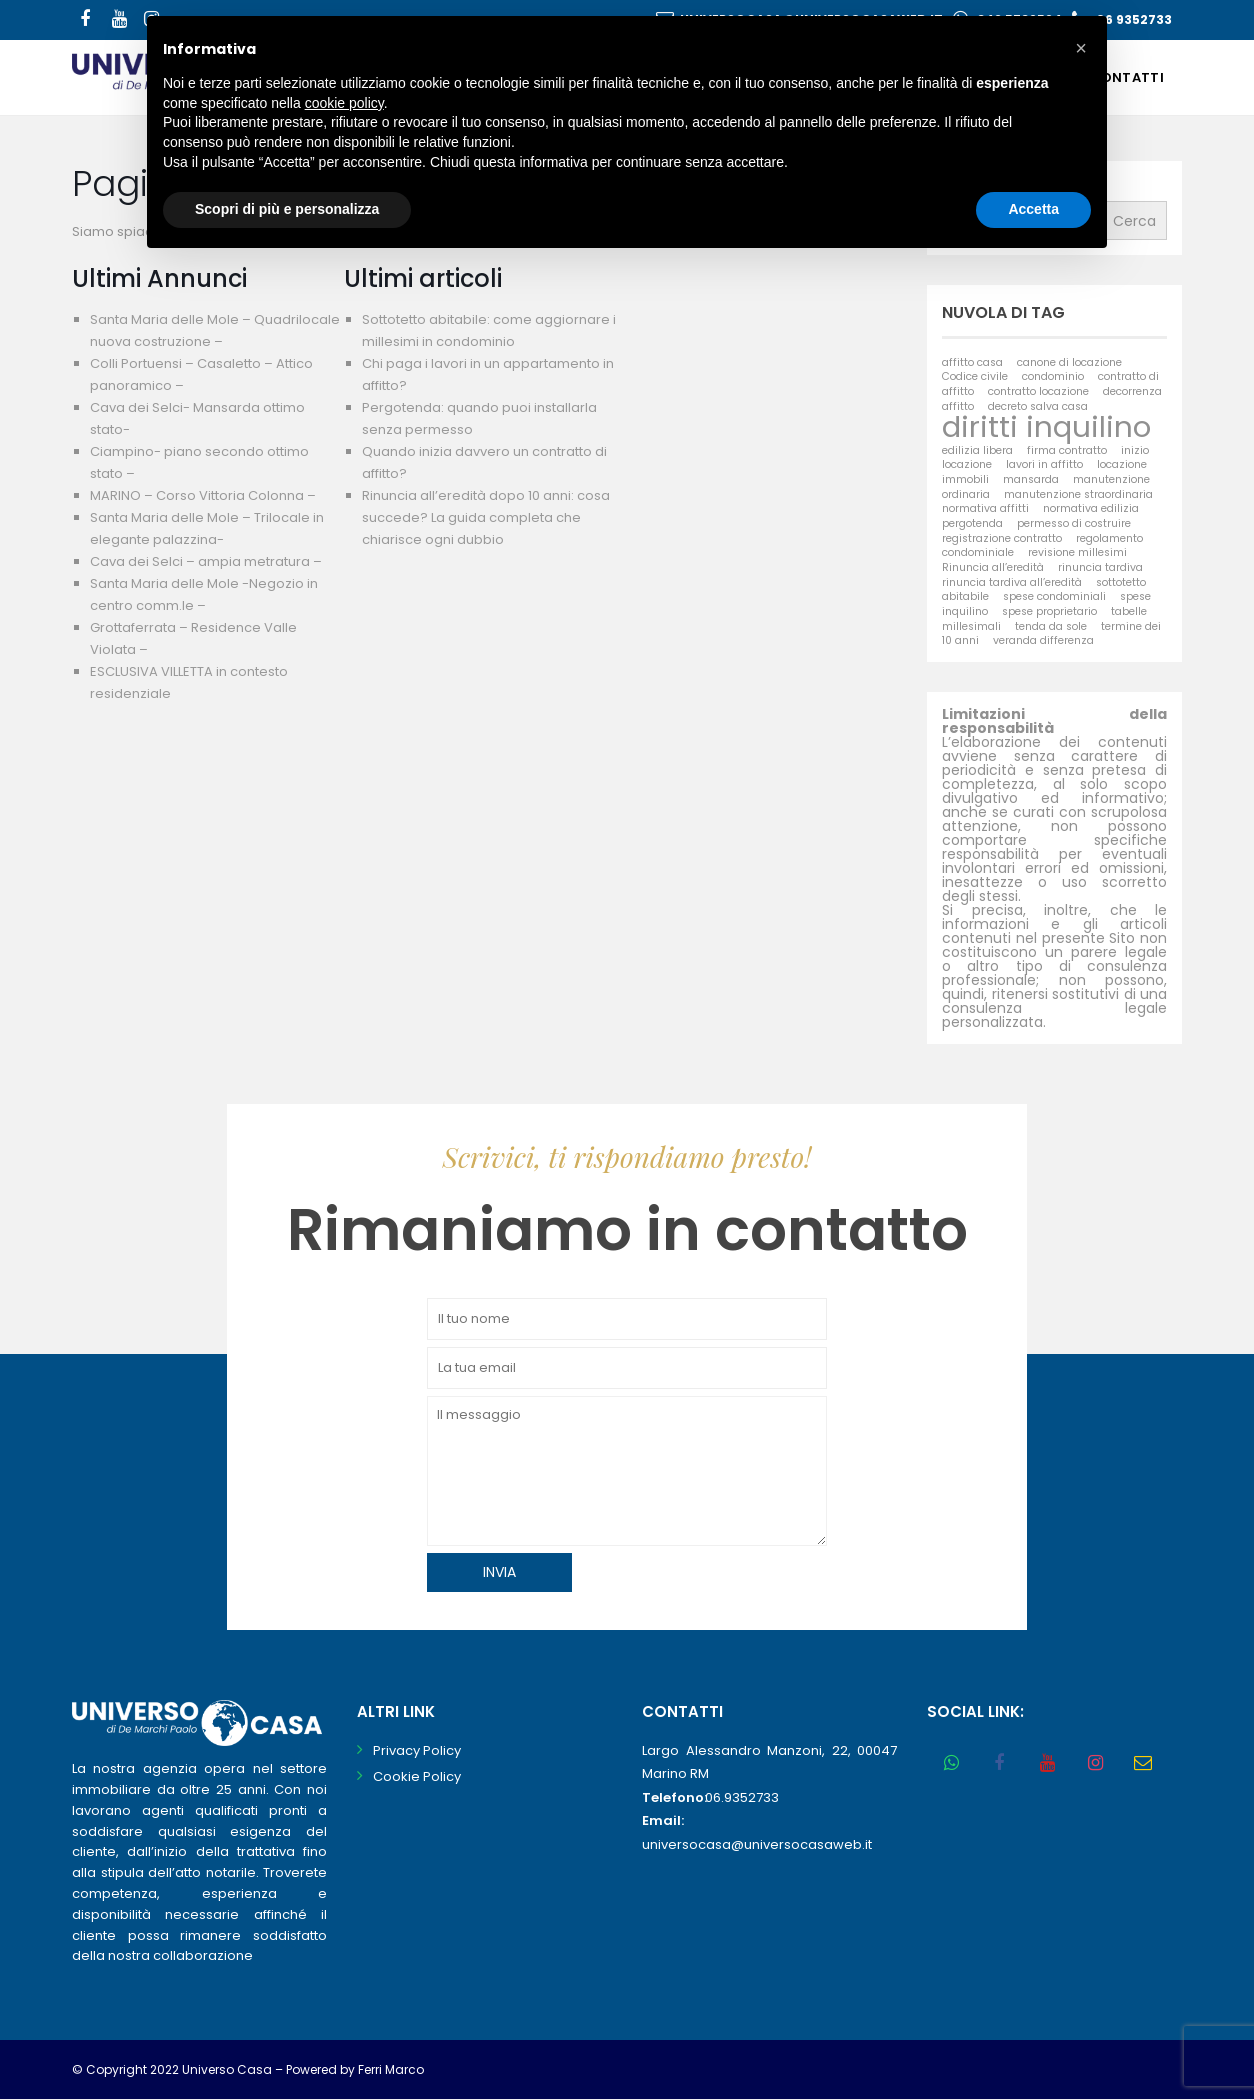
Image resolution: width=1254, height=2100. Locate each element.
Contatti (1127, 77)
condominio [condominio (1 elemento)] (1053, 376)
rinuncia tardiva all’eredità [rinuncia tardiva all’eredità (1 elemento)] (1012, 582)
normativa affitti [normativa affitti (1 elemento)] (985, 508)
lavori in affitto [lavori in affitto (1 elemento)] (1044, 464)
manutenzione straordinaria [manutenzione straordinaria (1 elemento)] (1078, 494)
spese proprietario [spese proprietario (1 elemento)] (1049, 611)
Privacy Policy (417, 1750)
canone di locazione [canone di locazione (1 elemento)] (1069, 362)
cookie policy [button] (344, 103)
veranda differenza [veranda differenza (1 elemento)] (1043, 640)
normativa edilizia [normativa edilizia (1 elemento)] (1091, 508)
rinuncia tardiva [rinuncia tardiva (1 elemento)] (1100, 567)
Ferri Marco (391, 2069)
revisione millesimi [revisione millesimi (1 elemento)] (1077, 552)
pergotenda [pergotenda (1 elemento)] (972, 523)
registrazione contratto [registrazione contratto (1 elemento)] (1002, 538)
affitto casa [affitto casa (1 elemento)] (972, 362)
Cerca (1134, 221)
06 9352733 (1134, 19)
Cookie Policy (417, 1776)
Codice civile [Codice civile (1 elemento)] (975, 376)
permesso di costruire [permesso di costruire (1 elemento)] (1074, 523)
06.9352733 (742, 1797)
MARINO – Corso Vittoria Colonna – (203, 495)
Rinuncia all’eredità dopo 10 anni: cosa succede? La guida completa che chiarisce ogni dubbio (486, 517)
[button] (1081, 48)
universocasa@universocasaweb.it (757, 1844)
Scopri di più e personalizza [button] (287, 209)
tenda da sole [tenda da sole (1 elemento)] (1051, 626)
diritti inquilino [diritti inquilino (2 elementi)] (1046, 426)
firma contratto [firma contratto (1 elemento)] (1067, 450)
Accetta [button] (1033, 209)
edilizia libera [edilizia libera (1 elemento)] (977, 450)
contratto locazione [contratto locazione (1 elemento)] (1038, 391)
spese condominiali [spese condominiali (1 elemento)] (1054, 596)
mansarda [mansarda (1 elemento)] (1031, 479)
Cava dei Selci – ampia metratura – (206, 561)
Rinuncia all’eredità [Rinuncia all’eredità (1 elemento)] (993, 567)
